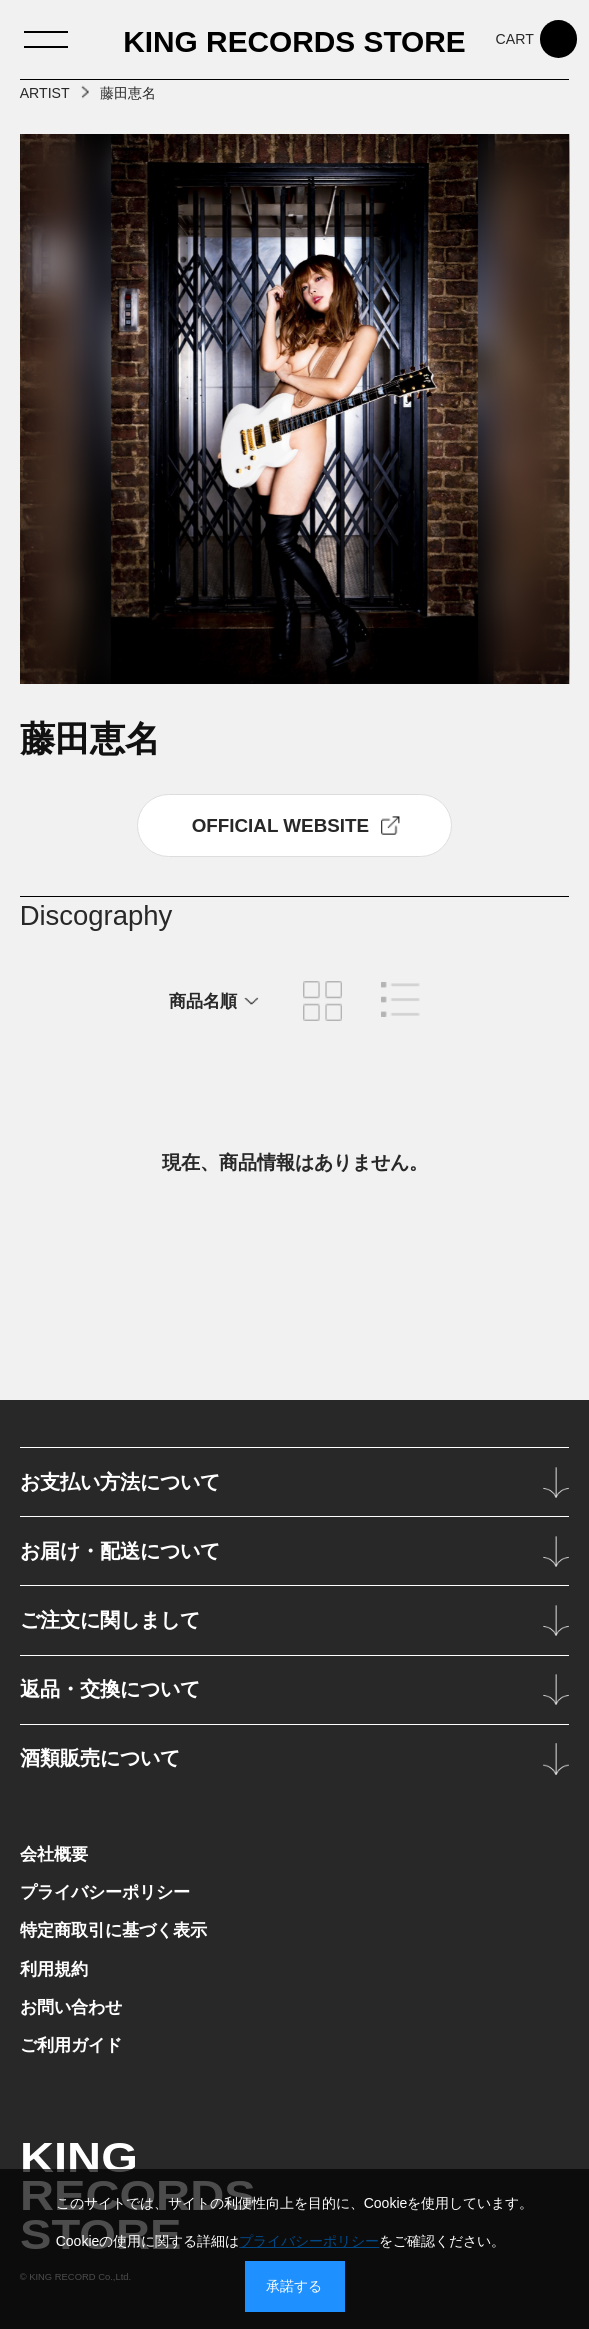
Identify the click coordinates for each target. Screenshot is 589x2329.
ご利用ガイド (71, 2045)
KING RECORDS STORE (294, 42)
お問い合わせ (71, 2007)
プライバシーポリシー (105, 1892)
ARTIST (45, 93)
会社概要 (54, 1854)
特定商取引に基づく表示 (113, 1930)
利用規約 (54, 1969)
